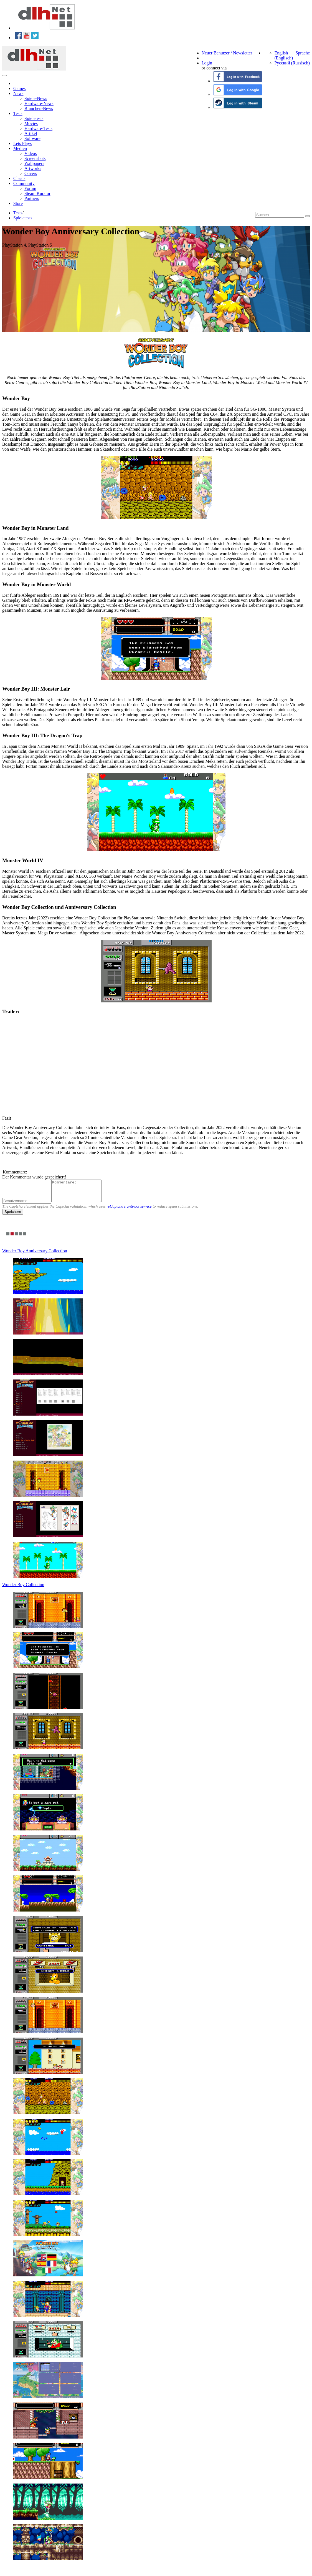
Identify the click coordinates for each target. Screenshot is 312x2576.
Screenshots (34, 158)
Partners (31, 198)
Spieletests (33, 118)
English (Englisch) (283, 55)
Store (18, 203)
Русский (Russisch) (292, 63)
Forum (30, 188)
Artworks (32, 168)
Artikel (30, 133)
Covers (30, 173)
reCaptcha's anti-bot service (129, 1210)
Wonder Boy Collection (23, 1588)
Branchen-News (38, 108)
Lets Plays (22, 143)
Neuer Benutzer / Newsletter (227, 53)
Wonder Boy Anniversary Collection (34, 1255)
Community (23, 183)
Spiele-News (35, 98)
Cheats (19, 178)
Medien (20, 148)
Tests (17, 113)
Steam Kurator (37, 193)
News (18, 93)
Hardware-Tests (38, 128)
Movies (31, 123)
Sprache (302, 53)
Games (19, 88)
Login (207, 63)
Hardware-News (39, 103)
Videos (30, 153)
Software (32, 138)
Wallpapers (34, 163)
